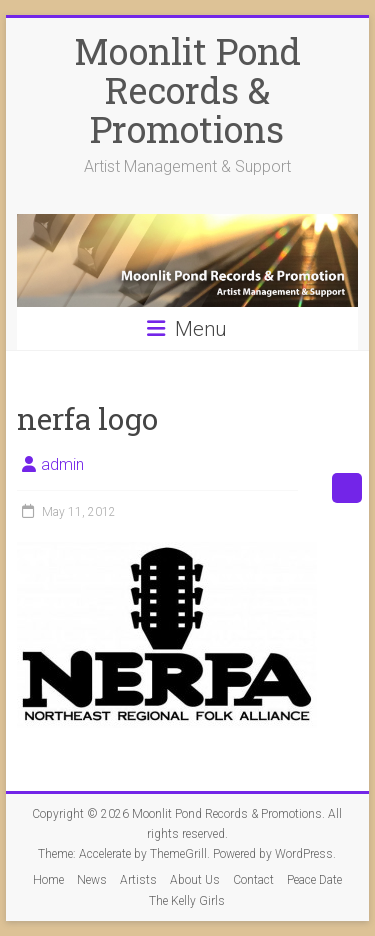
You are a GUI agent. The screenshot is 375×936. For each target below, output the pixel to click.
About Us (195, 880)
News (92, 880)
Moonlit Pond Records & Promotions (187, 90)
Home (48, 880)
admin (62, 464)
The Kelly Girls (187, 901)
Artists (138, 880)
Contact (253, 880)
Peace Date (314, 880)
